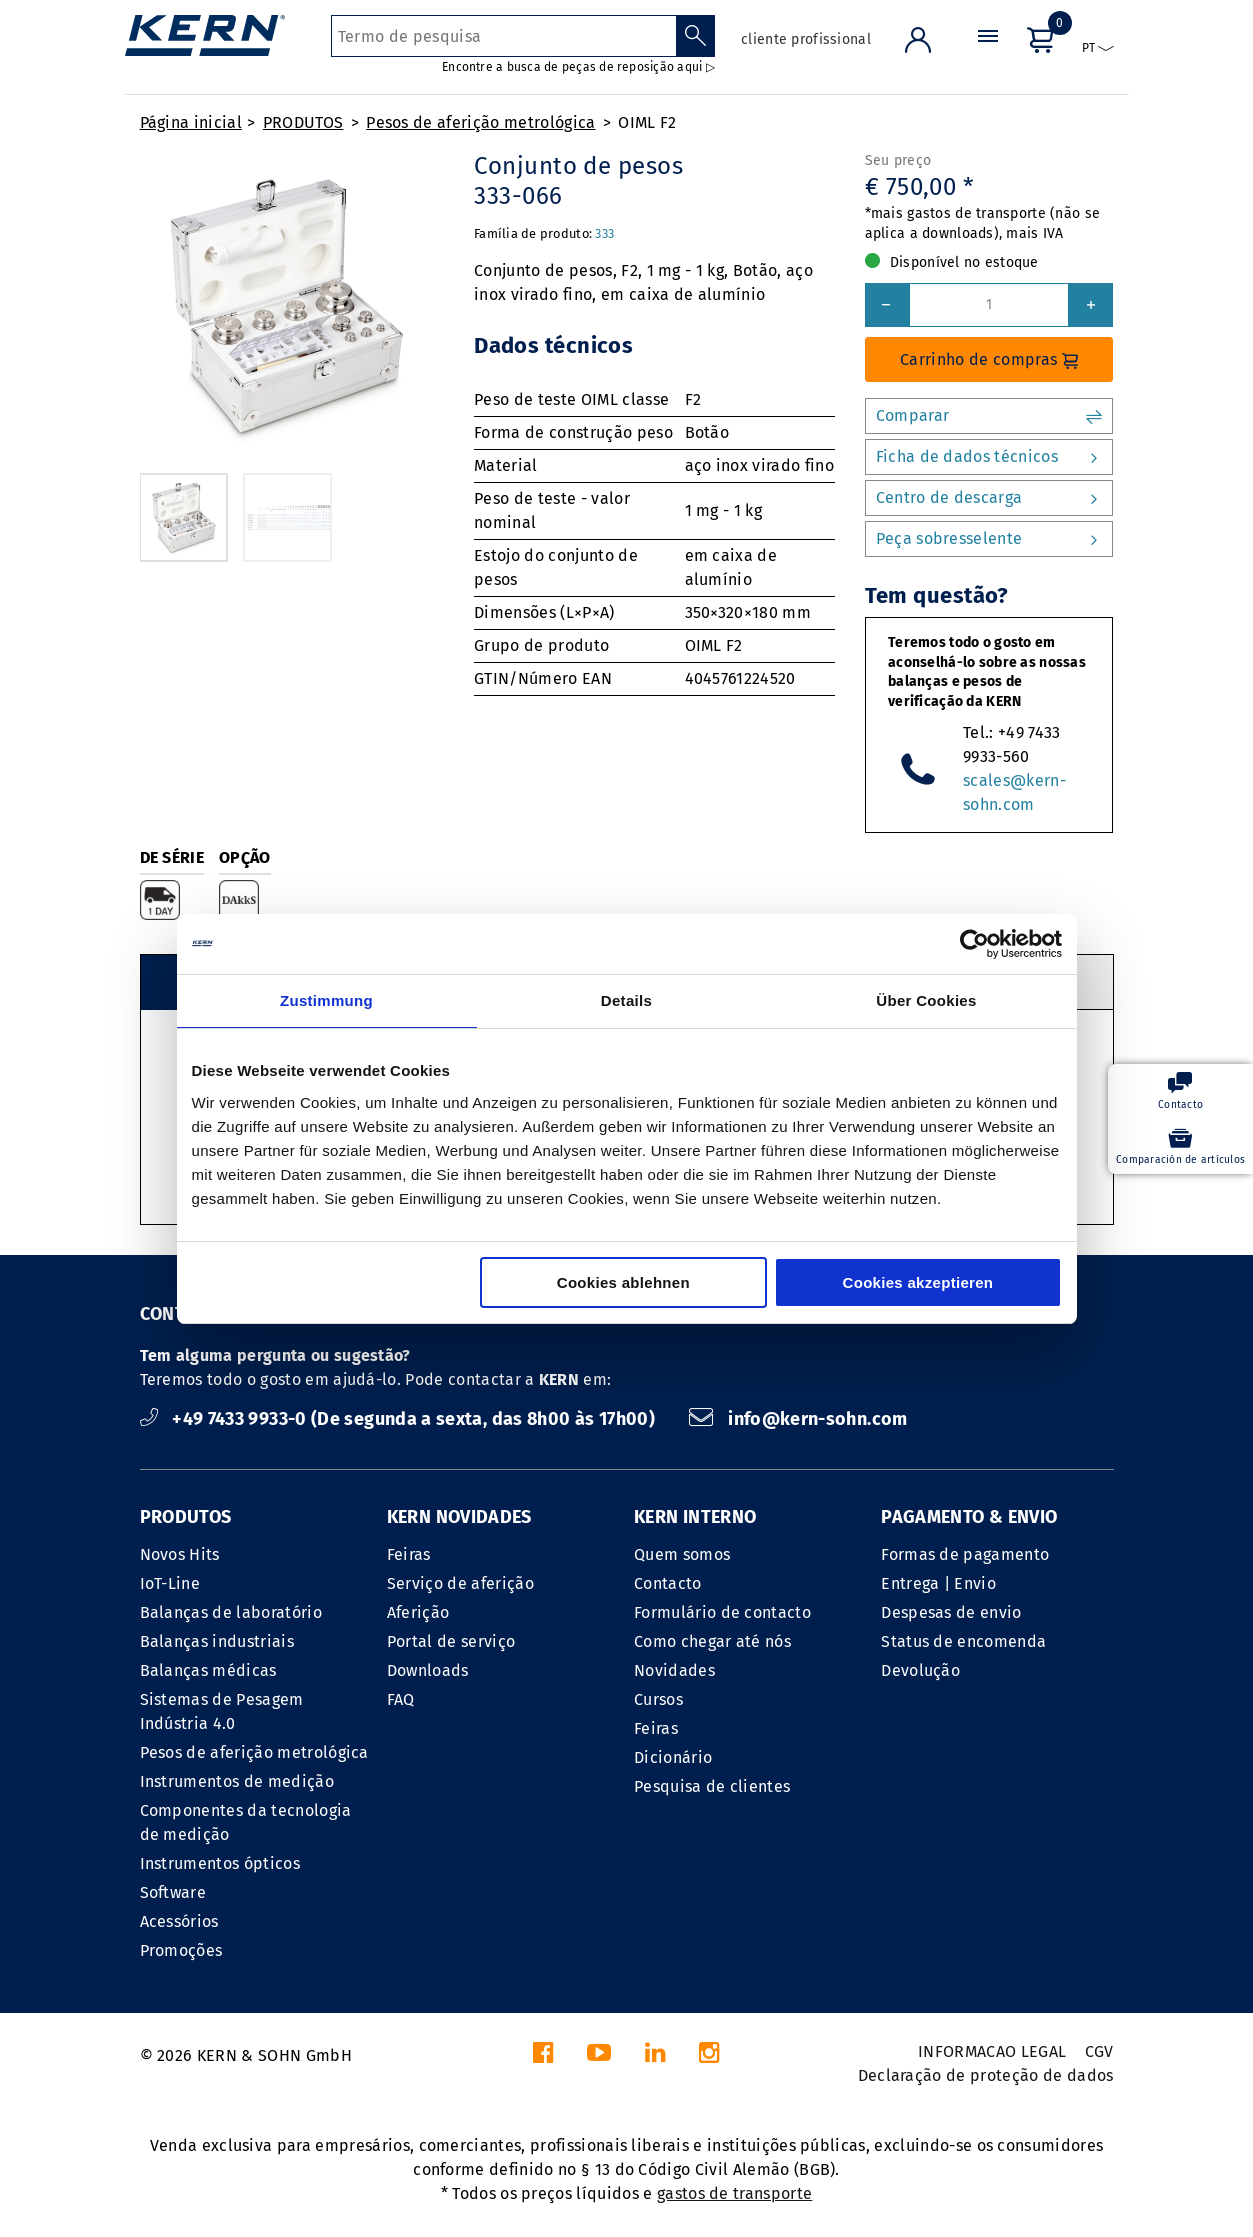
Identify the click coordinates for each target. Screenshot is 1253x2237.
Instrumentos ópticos (220, 1863)
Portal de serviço (451, 1641)
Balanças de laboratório (231, 1612)
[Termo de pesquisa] (503, 36)
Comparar (989, 416)
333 (604, 233)
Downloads (428, 1670)
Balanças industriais (217, 1641)
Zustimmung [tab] (326, 1000)
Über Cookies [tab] (926, 1000)
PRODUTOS (303, 122)
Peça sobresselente (989, 539)
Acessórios (179, 1921)
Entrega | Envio (938, 1583)
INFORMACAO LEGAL (992, 2051)
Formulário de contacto (722, 1612)
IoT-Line (170, 1583)
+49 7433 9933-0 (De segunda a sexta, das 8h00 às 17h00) (400, 1419)
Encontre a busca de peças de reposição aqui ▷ (578, 67)
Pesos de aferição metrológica (480, 122)
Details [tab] (626, 1000)
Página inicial (191, 122)
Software (173, 1892)
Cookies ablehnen (623, 1282)
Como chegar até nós (712, 1641)
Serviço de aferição (460, 1583)
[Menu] (988, 54)
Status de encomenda (963, 1641)
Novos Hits (180, 1554)
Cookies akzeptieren (918, 1282)
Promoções (181, 1950)
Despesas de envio (951, 1612)
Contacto (668, 1583)
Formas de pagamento (965, 1554)
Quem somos (682, 1554)
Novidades (674, 1670)
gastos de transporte (734, 2193)
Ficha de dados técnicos (989, 457)
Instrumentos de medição (237, 1781)
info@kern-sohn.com (798, 1419)
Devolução (920, 1670)
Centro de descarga (989, 498)
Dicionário (673, 1757)
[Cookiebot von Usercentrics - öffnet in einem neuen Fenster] (974, 944)
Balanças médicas (208, 1670)
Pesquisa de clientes (712, 1786)
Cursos (658, 1699)
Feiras (409, 1554)
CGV (1099, 2051)
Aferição (418, 1612)
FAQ (401, 1699)
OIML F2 (647, 122)
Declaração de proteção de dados (986, 2075)
